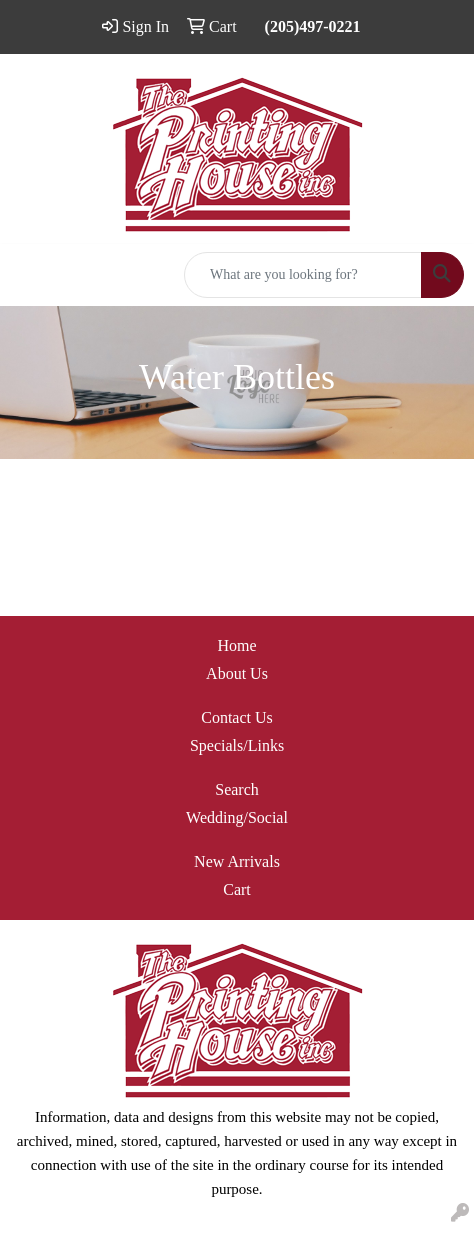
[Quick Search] (303, 275)
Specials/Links (237, 745)
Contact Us (237, 717)
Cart (237, 889)
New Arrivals (237, 861)
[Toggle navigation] (31, 275)
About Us (237, 673)
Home (236, 645)
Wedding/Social (237, 817)
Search (237, 789)
